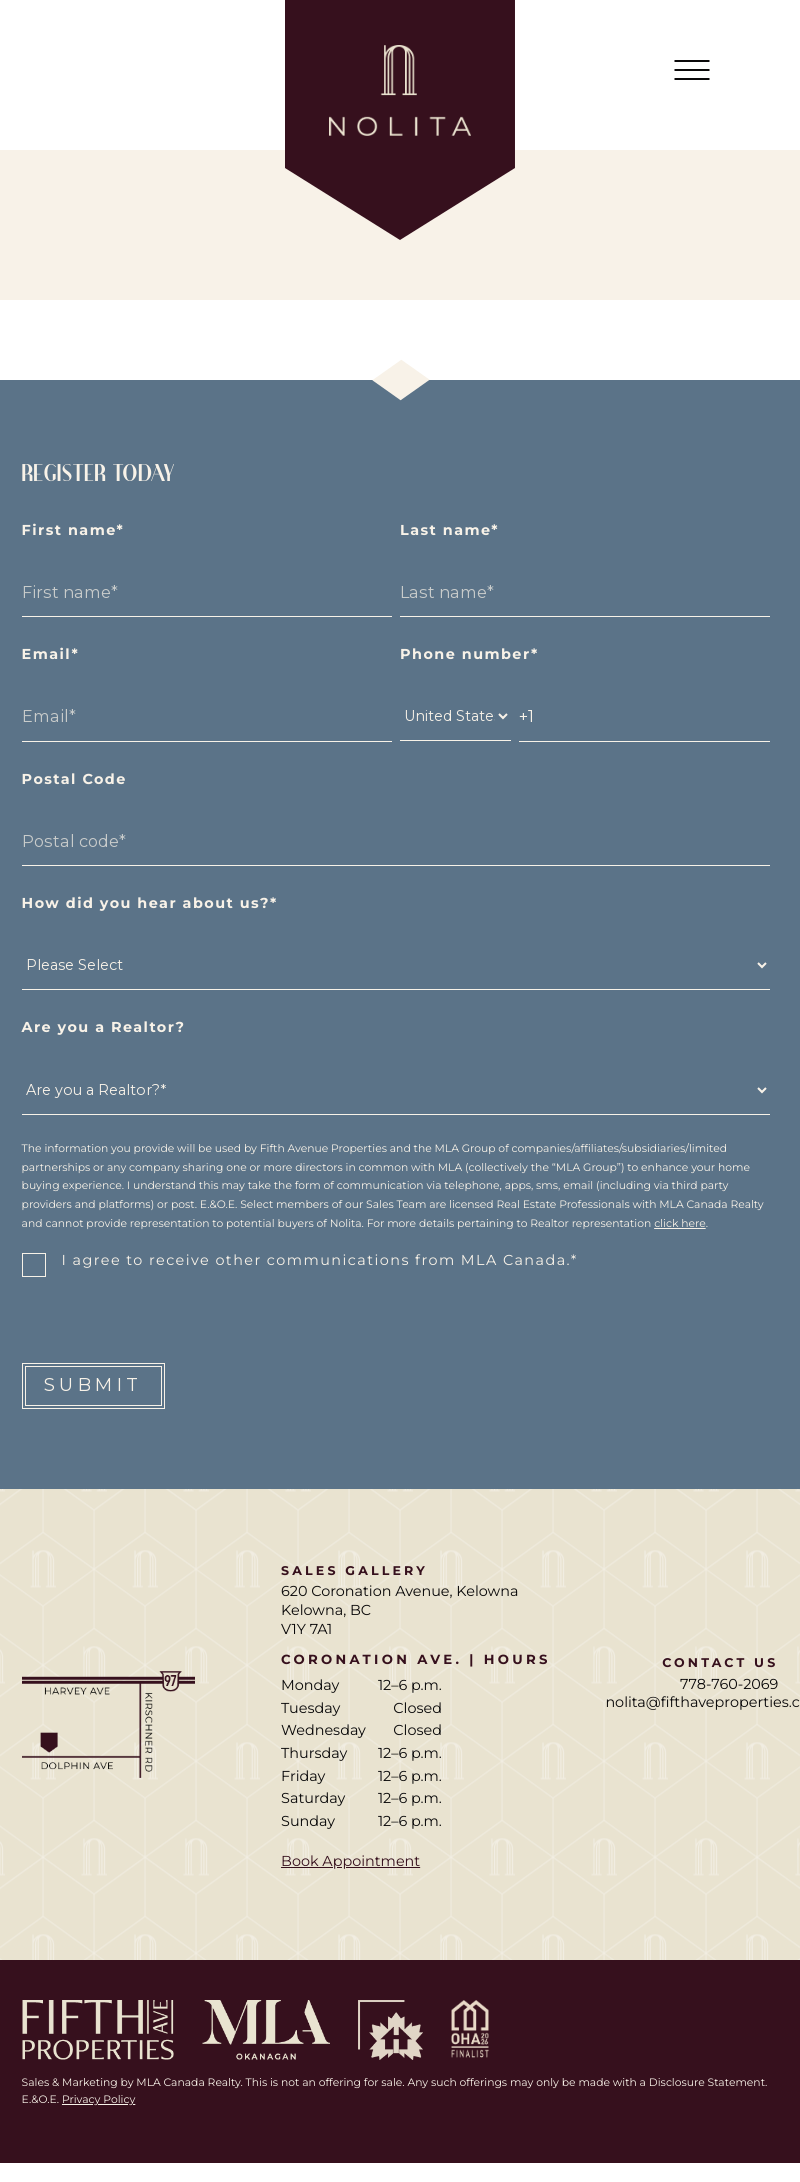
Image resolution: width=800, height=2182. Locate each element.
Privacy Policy (98, 2099)
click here (680, 1223)
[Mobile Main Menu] (691, 70)
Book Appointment (350, 1861)
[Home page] (400, 120)
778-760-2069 (729, 1684)
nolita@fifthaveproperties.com (691, 1702)
